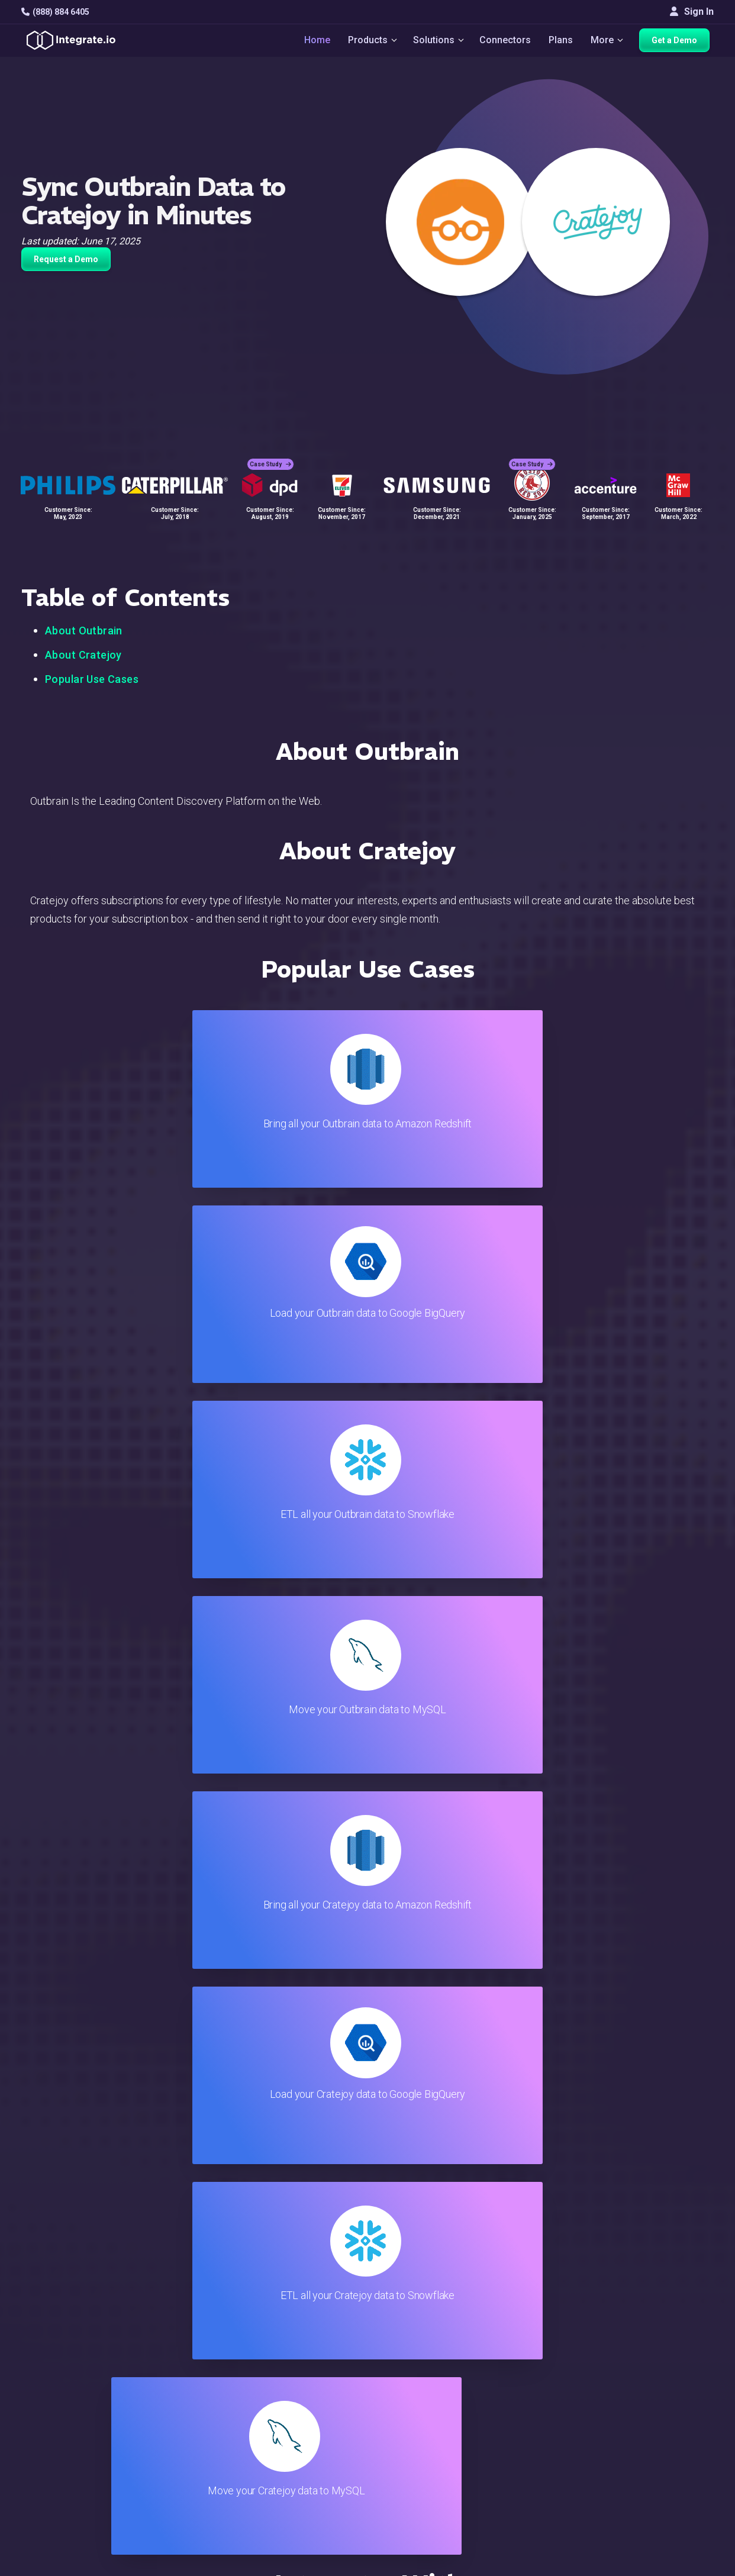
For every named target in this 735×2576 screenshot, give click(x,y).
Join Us (664, 2395)
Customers (671, 2315)
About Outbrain (83, 630)
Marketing (198, 2379)
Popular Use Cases (91, 679)
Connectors (506, 42)
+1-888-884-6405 (70, 2381)
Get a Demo (678, 42)
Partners (666, 2379)
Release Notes (209, 2443)
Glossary (426, 2459)
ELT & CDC (199, 2347)
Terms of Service (682, 2517)
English (664, 2437)
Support (194, 2411)
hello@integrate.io (71, 2346)
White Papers (677, 2331)
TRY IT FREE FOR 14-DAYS (152, 2159)
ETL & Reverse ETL (217, 2331)
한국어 (663, 2469)
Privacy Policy (438, 2443)
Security (425, 2411)
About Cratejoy (83, 655)
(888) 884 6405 (55, 12)
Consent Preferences (452, 2475)
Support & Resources (452, 2347)
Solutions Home (211, 2315)
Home (312, 42)
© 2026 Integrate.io (57, 2517)
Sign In (692, 11)
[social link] (28, 2408)
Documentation (439, 2379)
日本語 (663, 2453)
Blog (417, 2315)
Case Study (270, 456)
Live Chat (427, 2331)
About (661, 2363)
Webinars (668, 2347)
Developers (202, 2427)
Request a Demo (66, 259)
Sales (189, 2395)
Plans (562, 42)
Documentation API (448, 2395)
